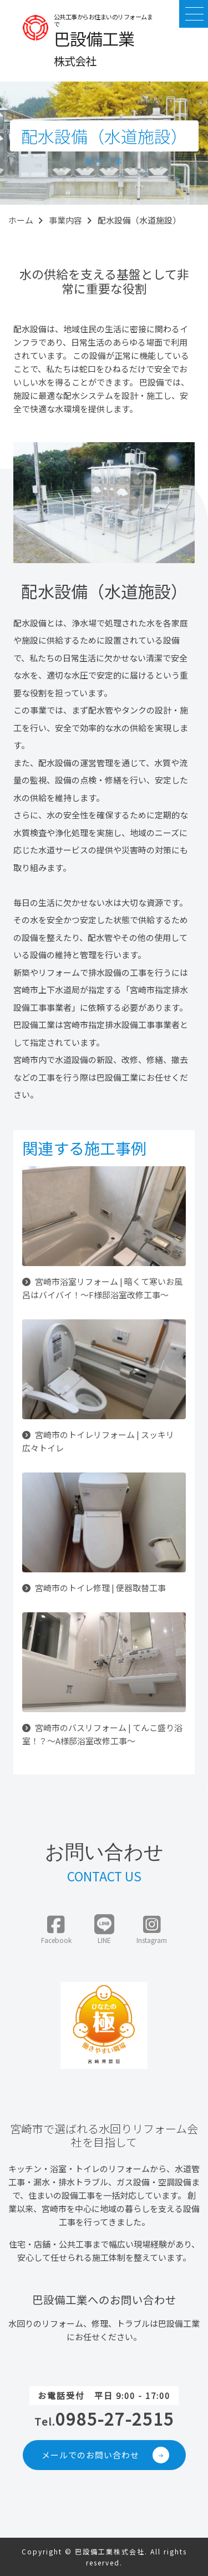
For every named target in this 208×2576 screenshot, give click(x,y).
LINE (104, 1930)
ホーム (20, 220)
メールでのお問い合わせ (106, 2455)
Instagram (151, 1930)
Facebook (56, 1930)
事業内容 (65, 220)
